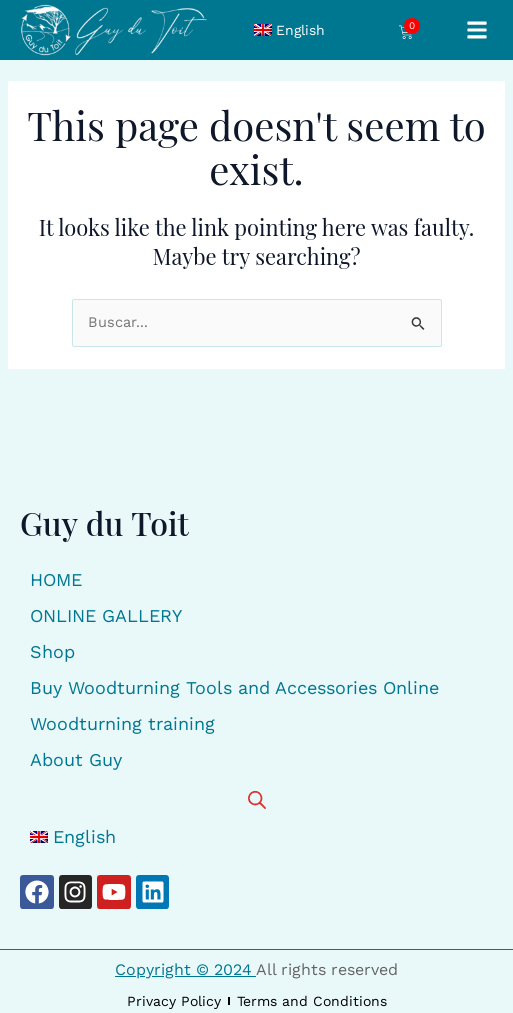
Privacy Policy (174, 1001)
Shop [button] (52, 651)
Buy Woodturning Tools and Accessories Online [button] (234, 687)
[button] (476, 29)
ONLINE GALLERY (106, 615)
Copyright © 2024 (185, 969)
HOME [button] (56, 579)
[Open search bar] (257, 798)
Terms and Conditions (312, 1001)
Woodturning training (122, 723)
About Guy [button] (76, 759)
